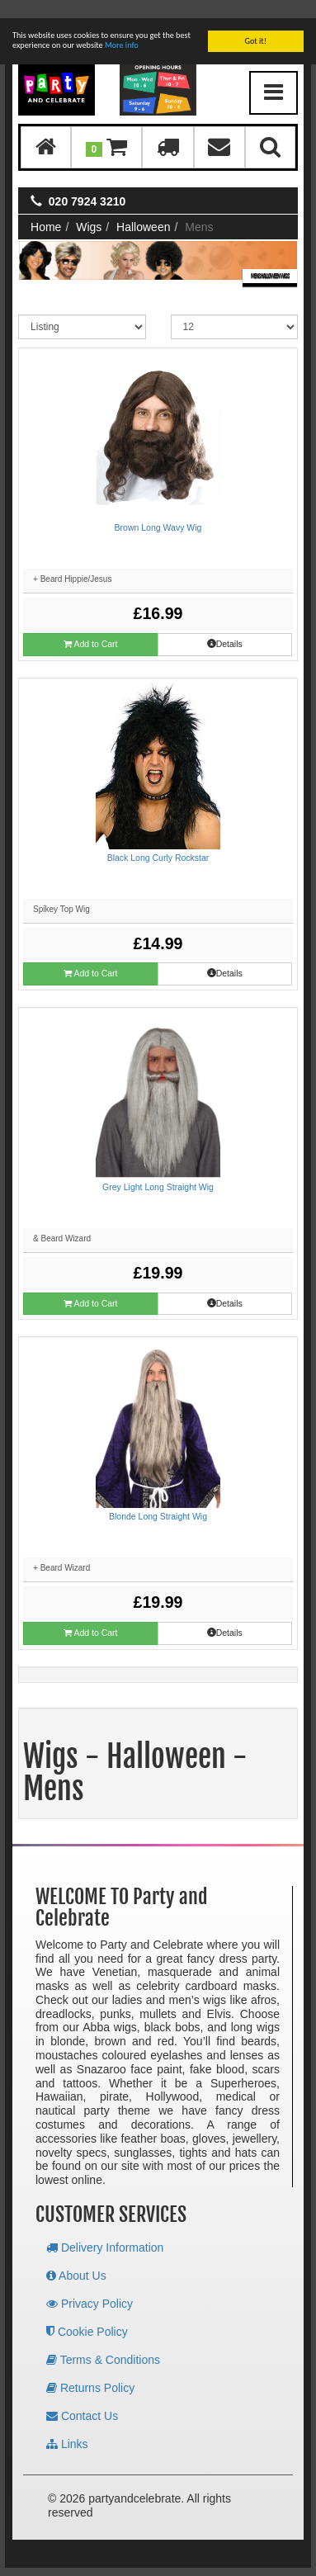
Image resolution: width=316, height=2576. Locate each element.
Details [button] (225, 626)
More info (122, 26)
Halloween (143, 208)
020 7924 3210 (87, 183)
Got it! (255, 22)
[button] (106, 129)
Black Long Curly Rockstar (158, 839)
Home (46, 208)
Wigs (88, 208)
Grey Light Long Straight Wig (158, 1169)
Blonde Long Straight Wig (158, 1498)
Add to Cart (90, 626)
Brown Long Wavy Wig (158, 509)
